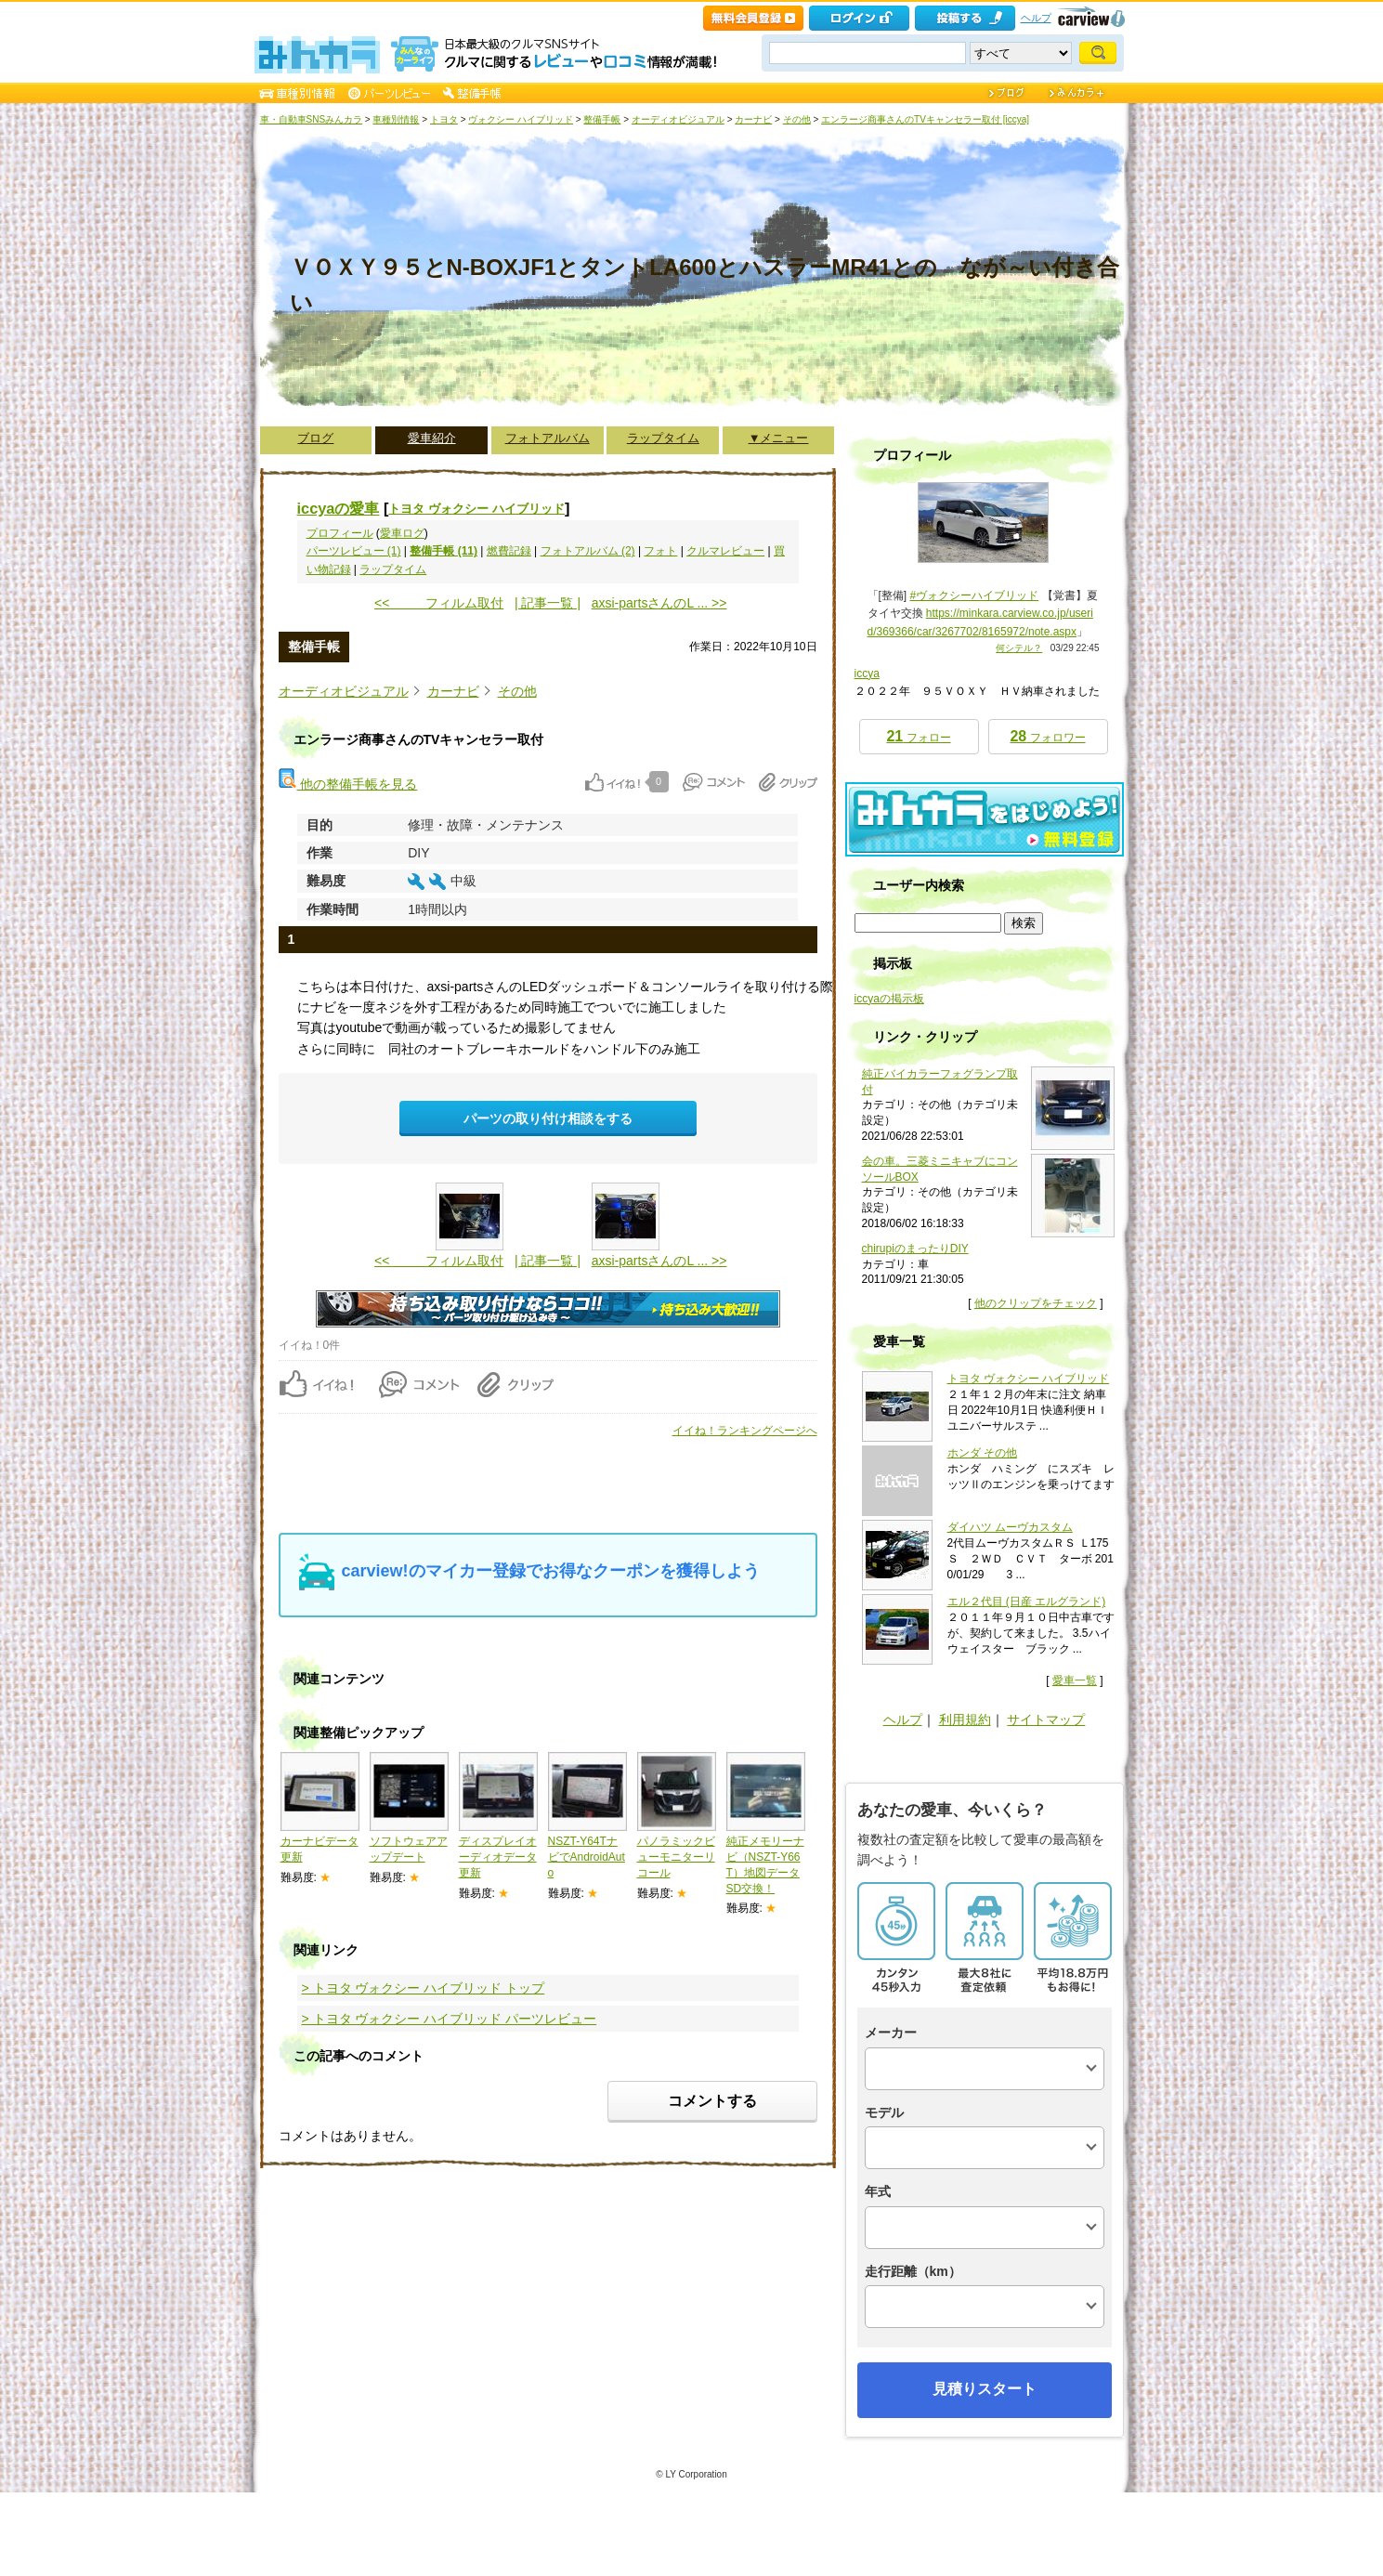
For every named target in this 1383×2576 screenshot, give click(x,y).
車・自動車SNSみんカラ (311, 119)
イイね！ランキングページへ (744, 1430)
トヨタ (444, 119)
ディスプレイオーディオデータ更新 (498, 1857)
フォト (660, 550)
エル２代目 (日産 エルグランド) (1026, 1601)
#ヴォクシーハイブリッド (974, 595)
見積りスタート (985, 2389)
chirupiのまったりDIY (915, 1248)
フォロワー (1047, 736)
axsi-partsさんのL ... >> (659, 602)
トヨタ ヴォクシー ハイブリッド (476, 509)
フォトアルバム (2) (588, 550)
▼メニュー (779, 438)
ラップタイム (663, 438)
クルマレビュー (725, 550)
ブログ (315, 438)
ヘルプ (1036, 17)
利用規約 (965, 1719)
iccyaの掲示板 (889, 998)
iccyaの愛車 (338, 508)
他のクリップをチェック (1035, 1303)
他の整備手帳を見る (348, 784)
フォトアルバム (547, 438)
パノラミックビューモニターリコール (676, 1857)
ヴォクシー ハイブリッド (520, 119)
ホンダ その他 (982, 1452)
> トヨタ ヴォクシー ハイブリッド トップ (423, 1988)
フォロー (918, 736)
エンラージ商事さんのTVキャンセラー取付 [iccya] (925, 119)
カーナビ (753, 119)
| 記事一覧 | (548, 602)
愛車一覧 (1074, 1680)
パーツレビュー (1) (354, 550)
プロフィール (340, 533)
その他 (797, 119)
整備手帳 (601, 119)
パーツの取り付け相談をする (548, 1118)
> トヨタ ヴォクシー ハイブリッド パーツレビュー (449, 2018)
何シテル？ (1019, 648)
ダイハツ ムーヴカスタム (1010, 1527)
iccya (867, 673)
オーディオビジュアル (678, 119)
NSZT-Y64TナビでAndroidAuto (586, 1857)
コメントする (712, 2101)
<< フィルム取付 (438, 602)
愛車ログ (402, 533)
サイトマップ (1046, 1719)
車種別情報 (395, 119)
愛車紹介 (432, 438)
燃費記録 (509, 550)
